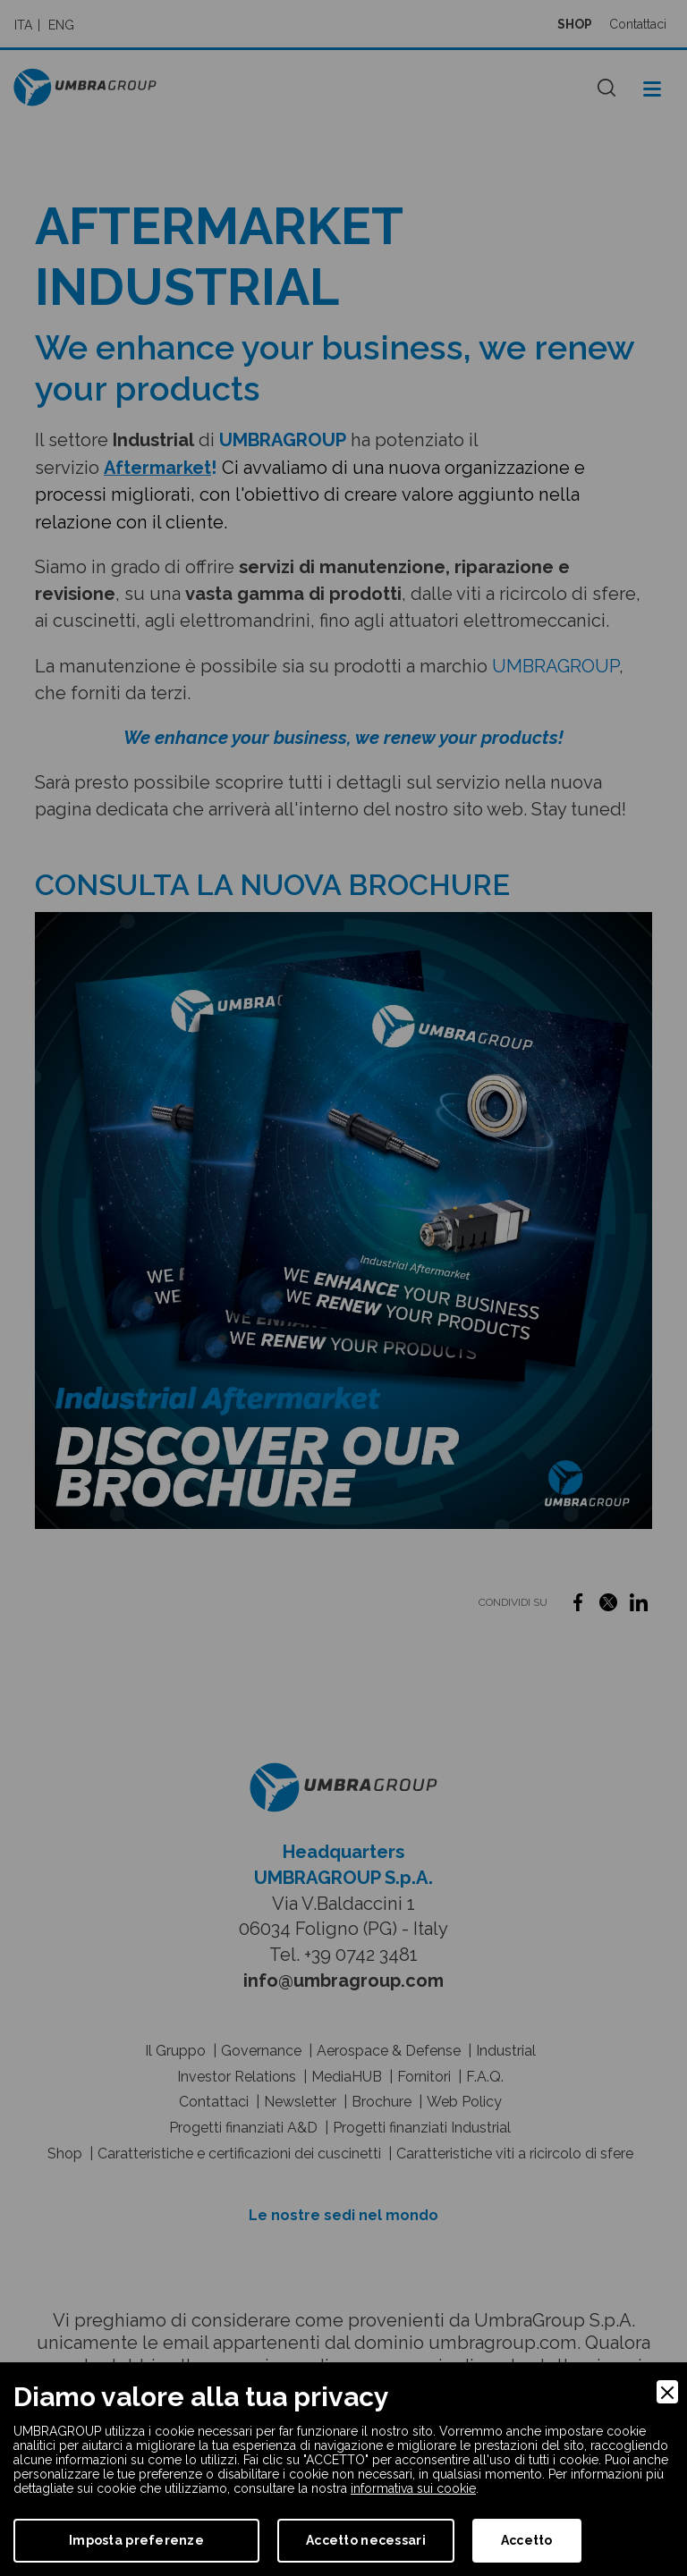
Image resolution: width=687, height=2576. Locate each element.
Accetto (527, 2540)
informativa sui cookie (413, 2488)
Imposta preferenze (136, 2540)
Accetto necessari (366, 2540)
